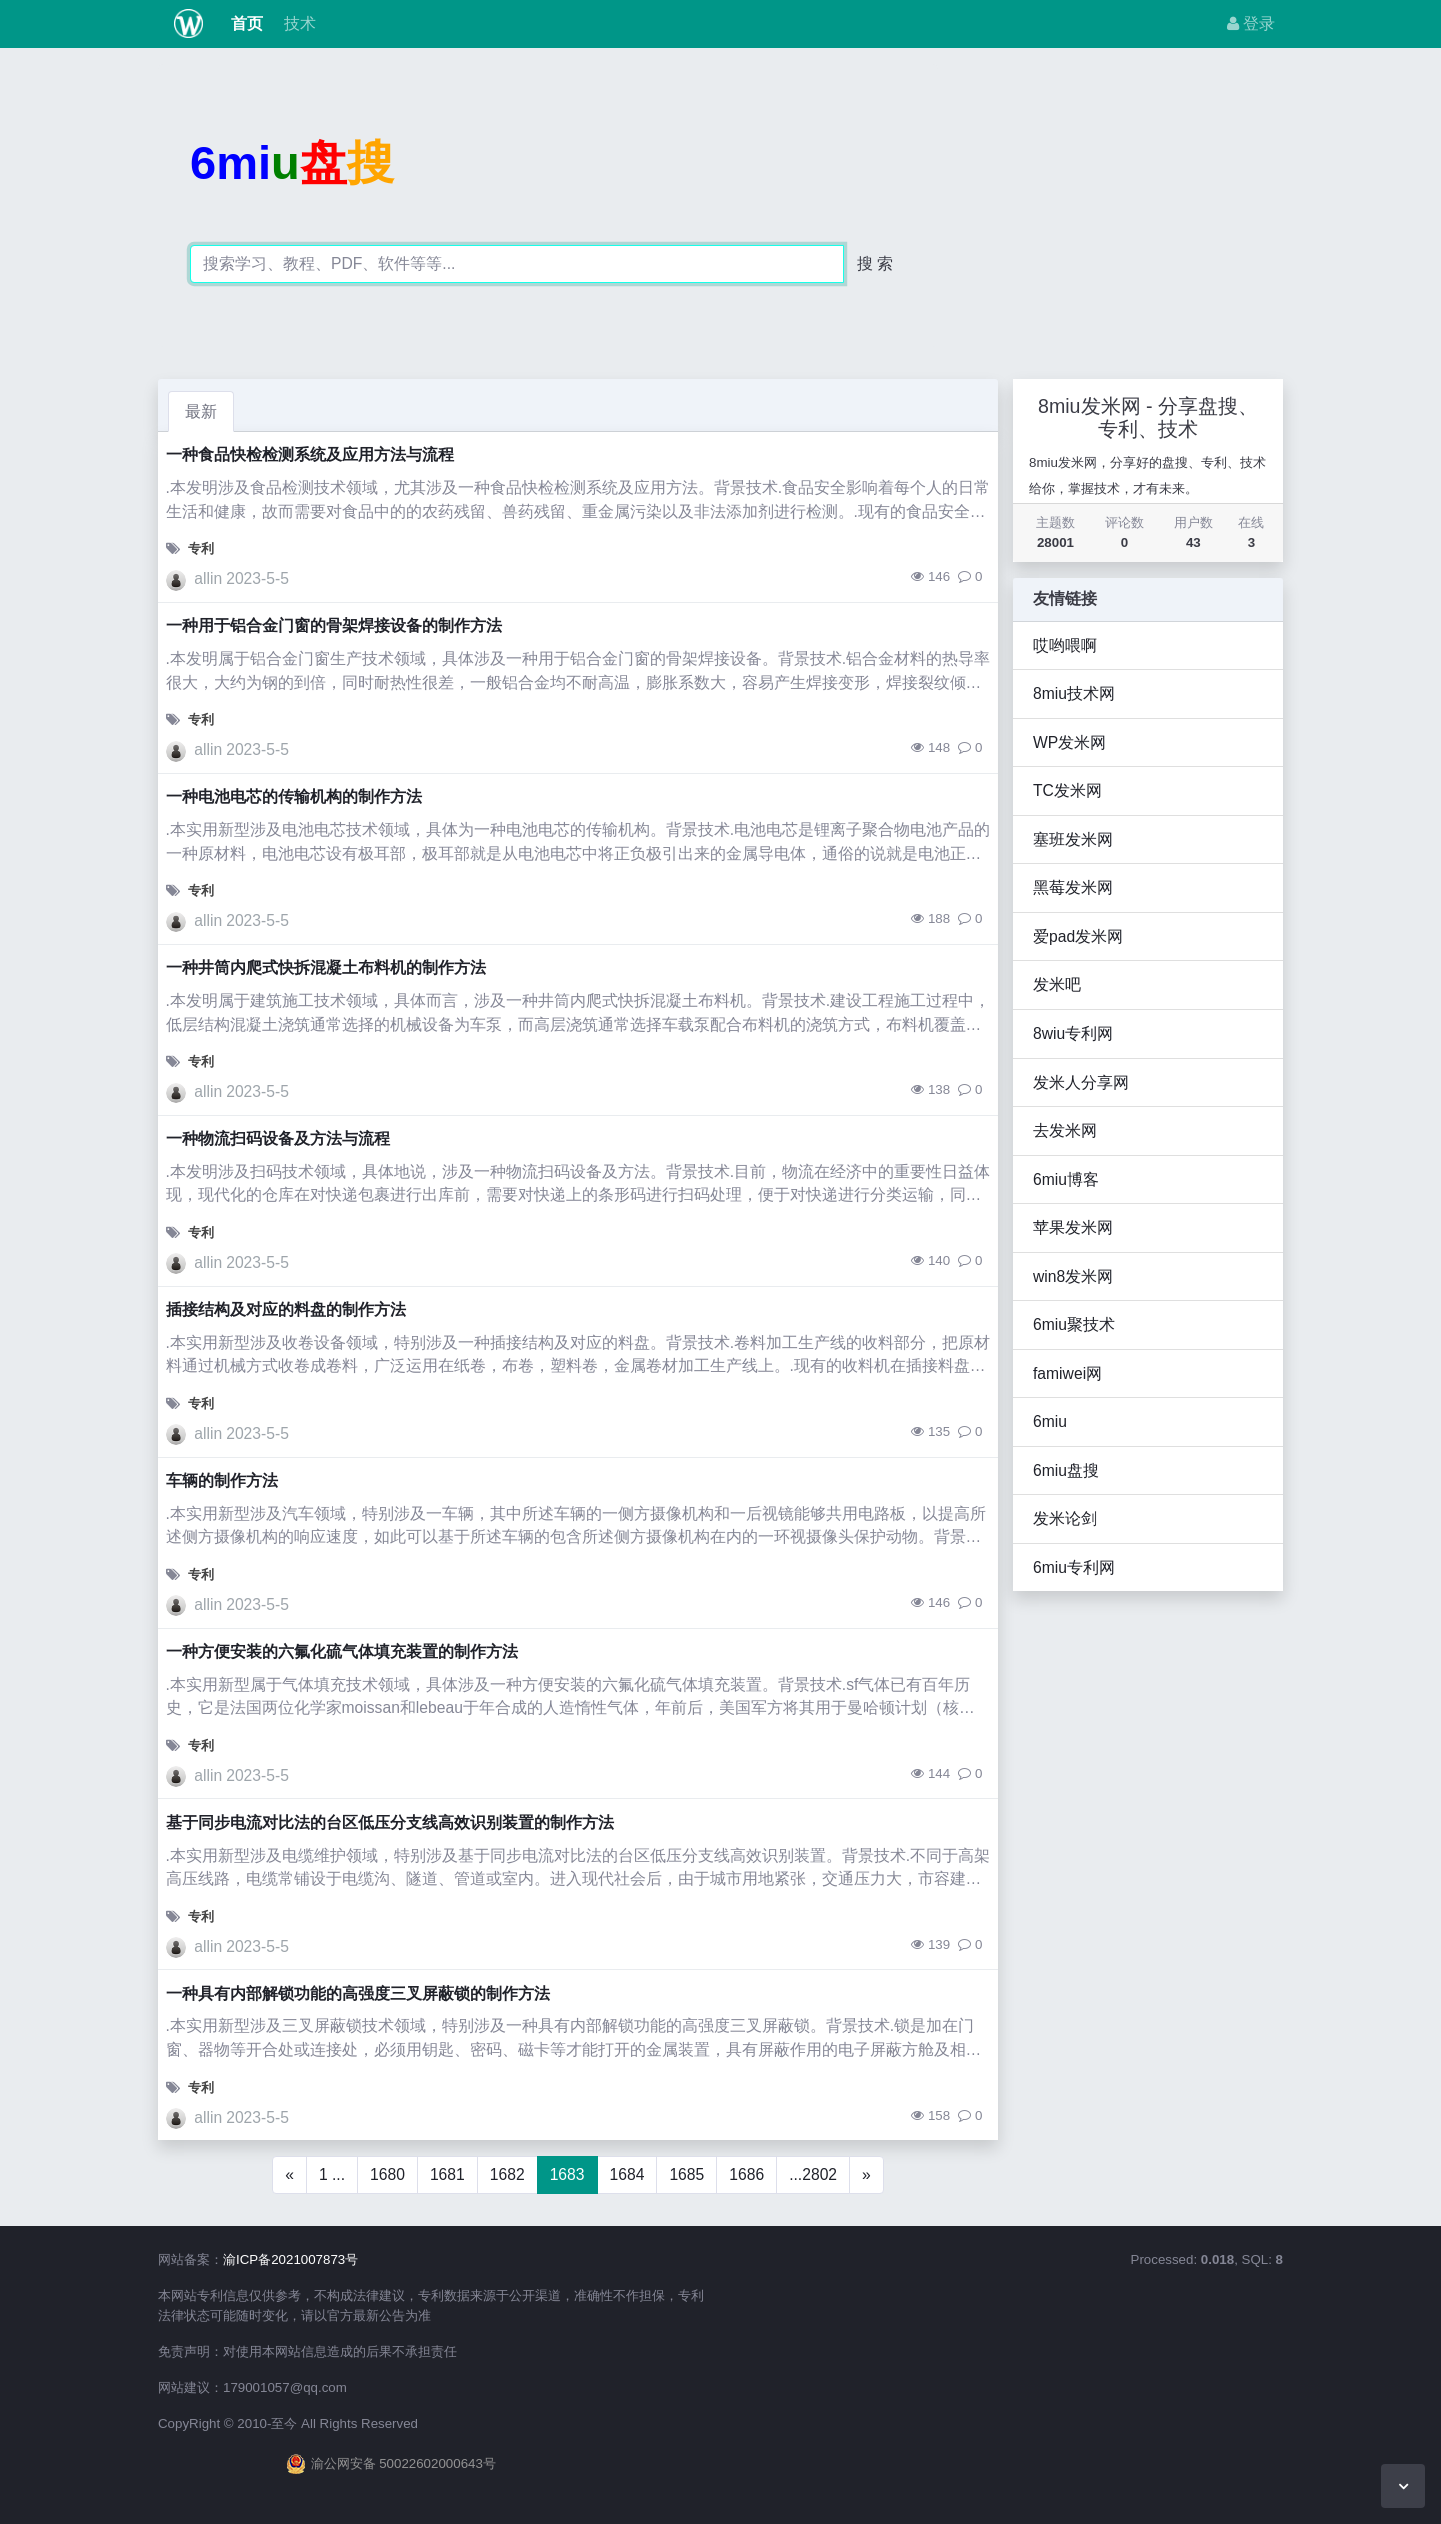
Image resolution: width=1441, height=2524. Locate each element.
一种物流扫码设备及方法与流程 (278, 1138)
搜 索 (875, 263)
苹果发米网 (1073, 1227)
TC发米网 (1067, 790)
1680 (387, 2174)
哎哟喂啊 (1065, 645)
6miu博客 (1066, 1179)
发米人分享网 (1081, 1082)
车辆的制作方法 (222, 1480)
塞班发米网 (1073, 839)
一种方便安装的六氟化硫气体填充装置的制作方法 (342, 1651)
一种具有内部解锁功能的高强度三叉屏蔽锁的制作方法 (358, 1993)
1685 (686, 2174)
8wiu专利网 (1073, 1033)
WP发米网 (1069, 742)
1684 (627, 2174)
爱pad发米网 (1078, 936)
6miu (1050, 1421)
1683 (567, 2174)
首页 (245, 23)
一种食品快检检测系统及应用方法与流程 (310, 454)
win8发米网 (1073, 1276)
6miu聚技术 (1074, 1324)
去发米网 (1065, 1130)
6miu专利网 (1074, 1567)
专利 (201, 548)
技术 (297, 23)
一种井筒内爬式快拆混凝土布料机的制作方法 (326, 967)
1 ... (332, 2174)
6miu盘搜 (1066, 1470)
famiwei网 (1067, 1373)
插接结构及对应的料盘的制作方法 (286, 1309)
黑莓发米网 (1073, 887)
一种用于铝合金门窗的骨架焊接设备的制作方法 (334, 625)
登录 (1251, 23)
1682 (507, 2174)
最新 (201, 411)
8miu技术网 (1074, 693)
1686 (746, 2174)
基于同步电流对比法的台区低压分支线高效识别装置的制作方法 (390, 1822)
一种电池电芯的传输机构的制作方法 (294, 796)
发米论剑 (1065, 1518)
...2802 (813, 2174)
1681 (447, 2174)
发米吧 (1057, 984)
